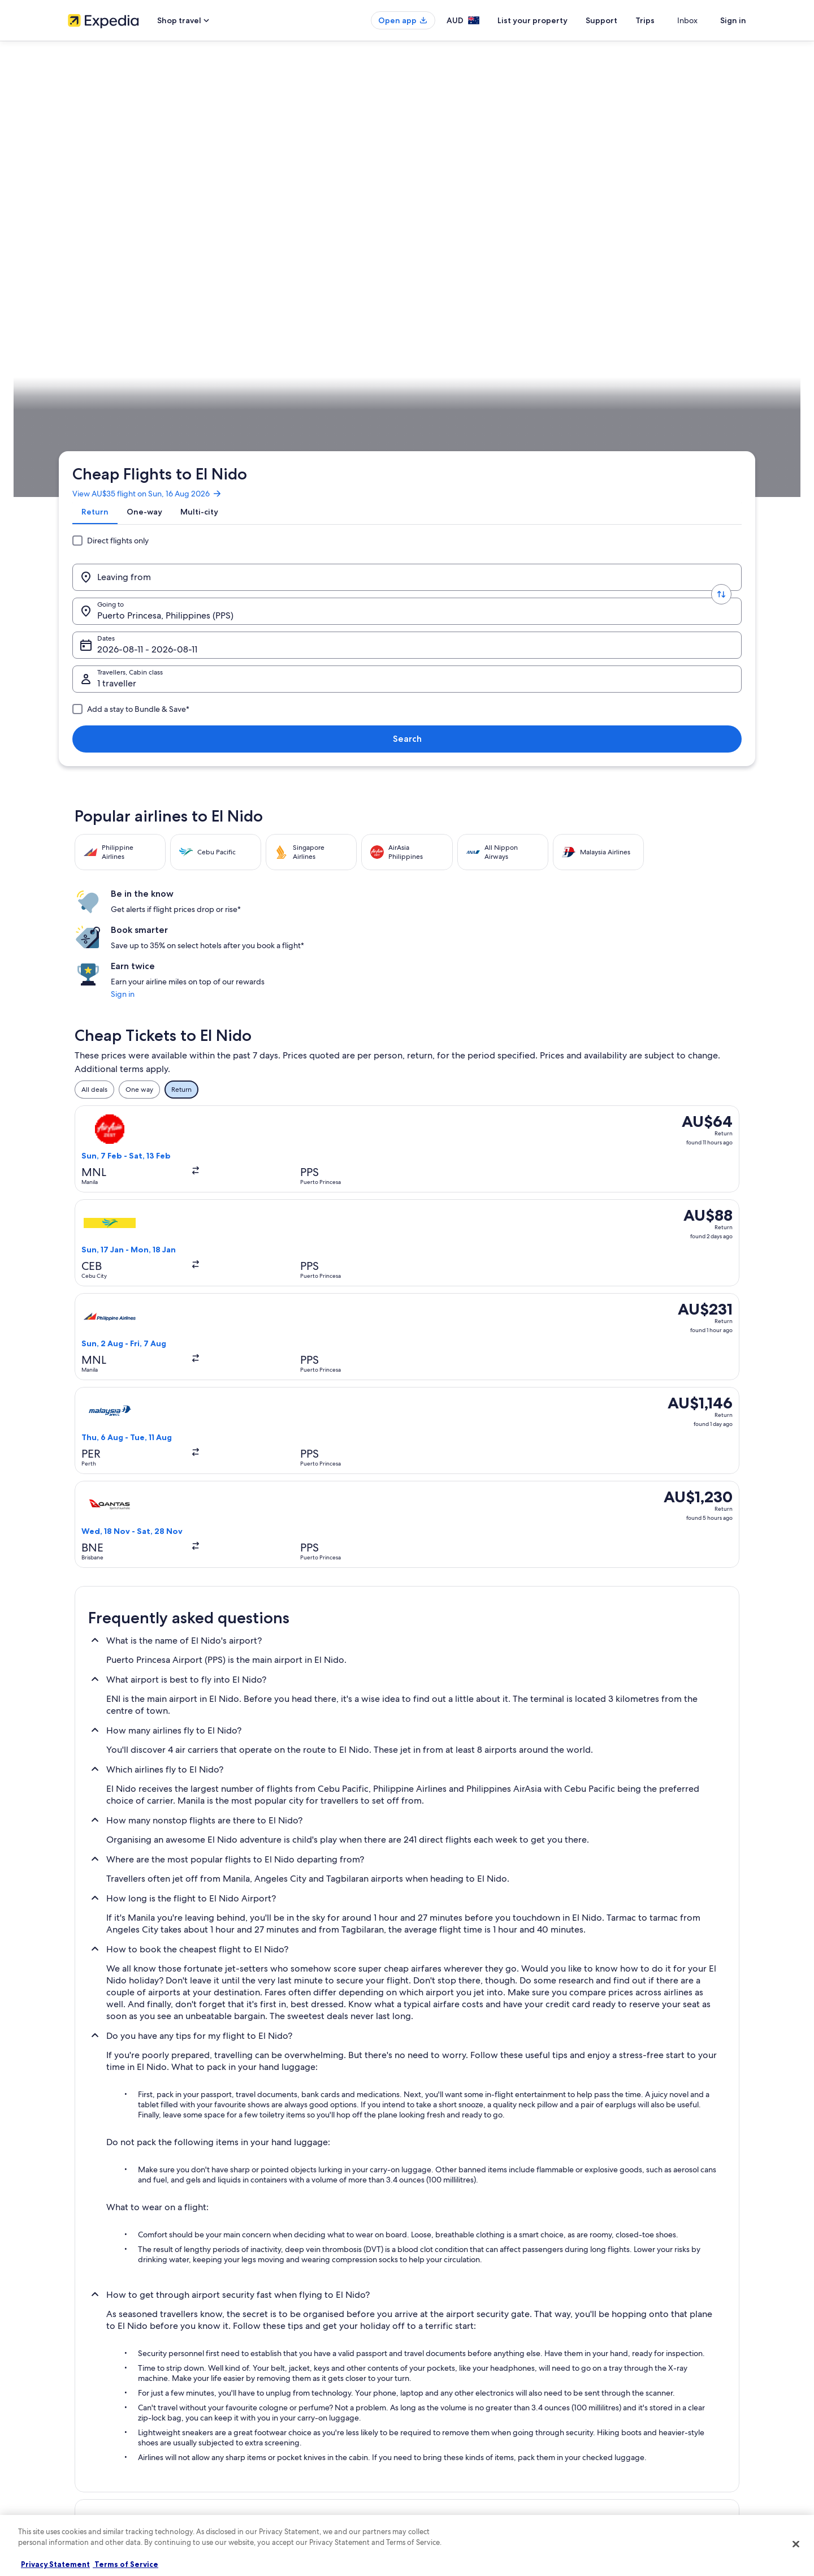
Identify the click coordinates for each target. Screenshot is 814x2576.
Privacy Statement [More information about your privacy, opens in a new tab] (55, 2564)
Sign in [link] (579, 494)
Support (622, 20)
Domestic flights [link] (268, 2423)
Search (709, 222)
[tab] (104, 182)
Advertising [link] (85, 2423)
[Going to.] (328, 222)
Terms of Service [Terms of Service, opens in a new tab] (125, 2564)
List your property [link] (95, 2387)
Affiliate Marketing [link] (96, 2442)
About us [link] (82, 2351)
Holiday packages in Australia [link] (287, 2405)
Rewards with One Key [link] (278, 2496)
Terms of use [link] (437, 2387)
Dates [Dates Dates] (450, 226)
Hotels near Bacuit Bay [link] (125, 2129)
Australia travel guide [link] (275, 2351)
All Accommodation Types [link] (283, 2460)
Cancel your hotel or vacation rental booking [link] (661, 2369)
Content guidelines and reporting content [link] (482, 2460)
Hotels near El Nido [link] (119, 2172)
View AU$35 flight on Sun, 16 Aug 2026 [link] (156, 155)
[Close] (795, 2543)
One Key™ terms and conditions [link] (467, 2405)
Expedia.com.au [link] (99, 353)
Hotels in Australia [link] (270, 2369)
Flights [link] (144, 353)
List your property (553, 20)
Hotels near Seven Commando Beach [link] (151, 2215)
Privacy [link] (429, 2351)
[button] (407, 1742)
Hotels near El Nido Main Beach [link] (141, 2194)
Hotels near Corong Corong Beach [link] (470, 2151)
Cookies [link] (430, 2369)
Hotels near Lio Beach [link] (448, 2194)
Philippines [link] (181, 353)
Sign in (733, 20)
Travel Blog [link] (259, 2478)
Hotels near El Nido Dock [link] (453, 2172)
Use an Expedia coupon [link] (630, 2405)
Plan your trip (719, 353)
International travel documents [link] (640, 2423)
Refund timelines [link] (620, 2387)
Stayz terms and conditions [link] (459, 2423)
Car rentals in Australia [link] (276, 2442)
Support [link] (606, 2351)
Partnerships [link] (87, 2405)
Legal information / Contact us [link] (464, 2442)
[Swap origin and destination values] (244, 222)
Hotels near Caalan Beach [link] (130, 2151)
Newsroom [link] (85, 2460)
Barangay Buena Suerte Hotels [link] (464, 2129)
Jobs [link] (75, 2369)
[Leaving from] (160, 222)
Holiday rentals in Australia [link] (283, 2387)
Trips (665, 20)
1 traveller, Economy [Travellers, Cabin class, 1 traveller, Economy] (586, 226)
